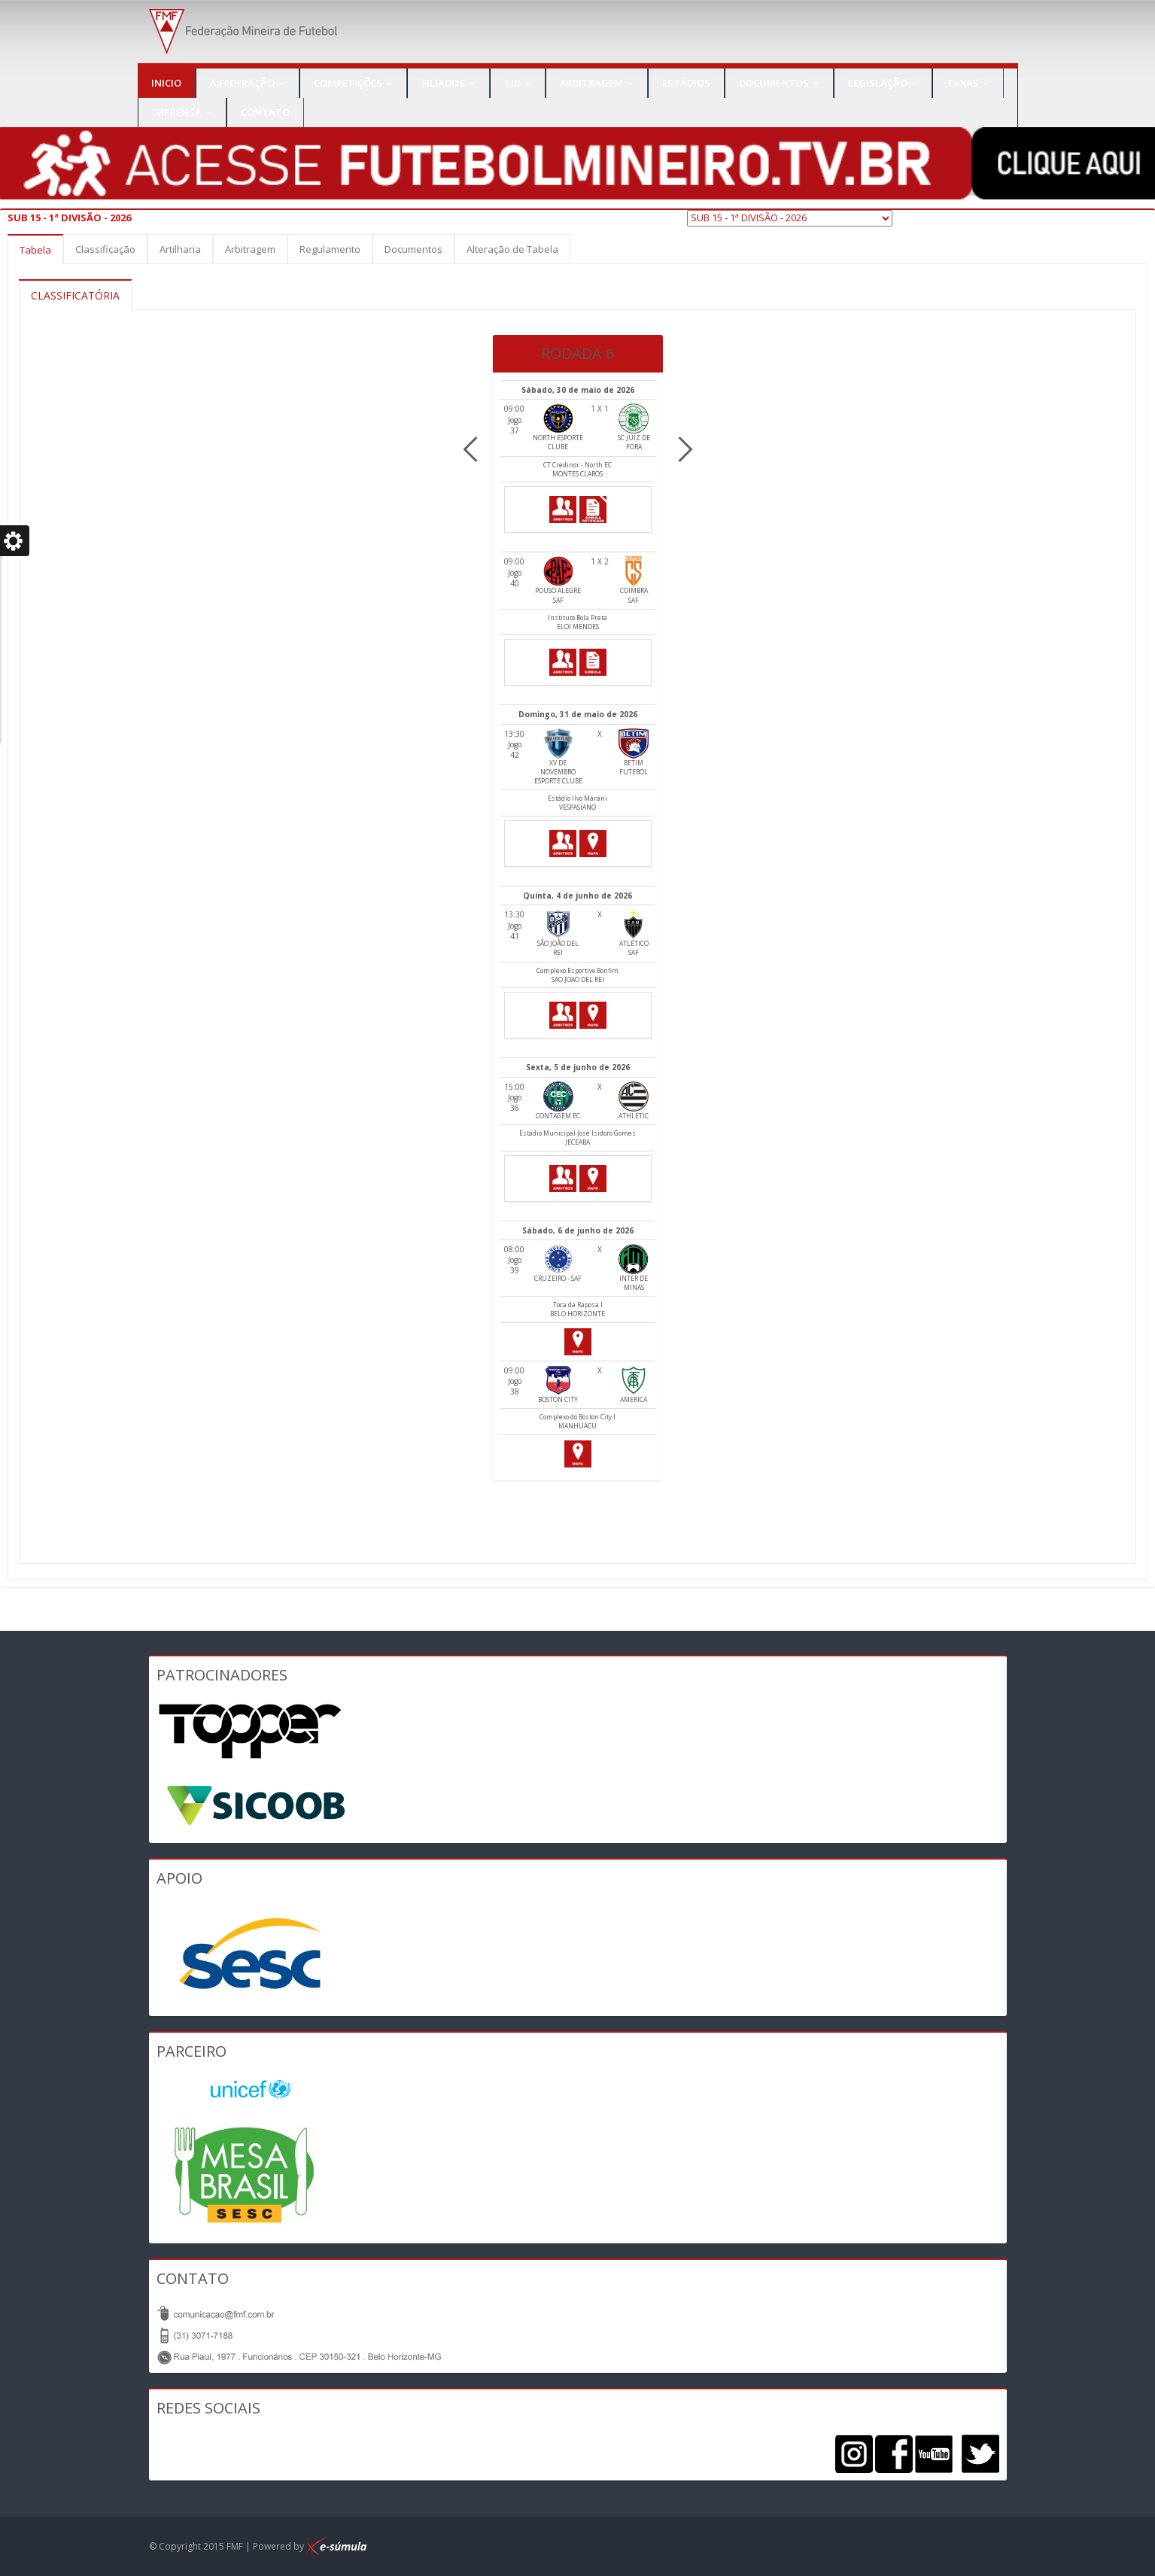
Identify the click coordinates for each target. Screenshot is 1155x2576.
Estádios (686, 83)
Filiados (451, 83)
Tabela (35, 250)
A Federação (251, 83)
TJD (521, 83)
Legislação (886, 83)
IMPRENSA (185, 112)
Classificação (105, 249)
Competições (357, 83)
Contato (265, 112)
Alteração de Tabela (512, 249)
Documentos (782, 83)
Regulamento (329, 249)
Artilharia (180, 249)
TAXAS (971, 83)
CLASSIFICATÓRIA (75, 295)
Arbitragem (600, 83)
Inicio (166, 83)
